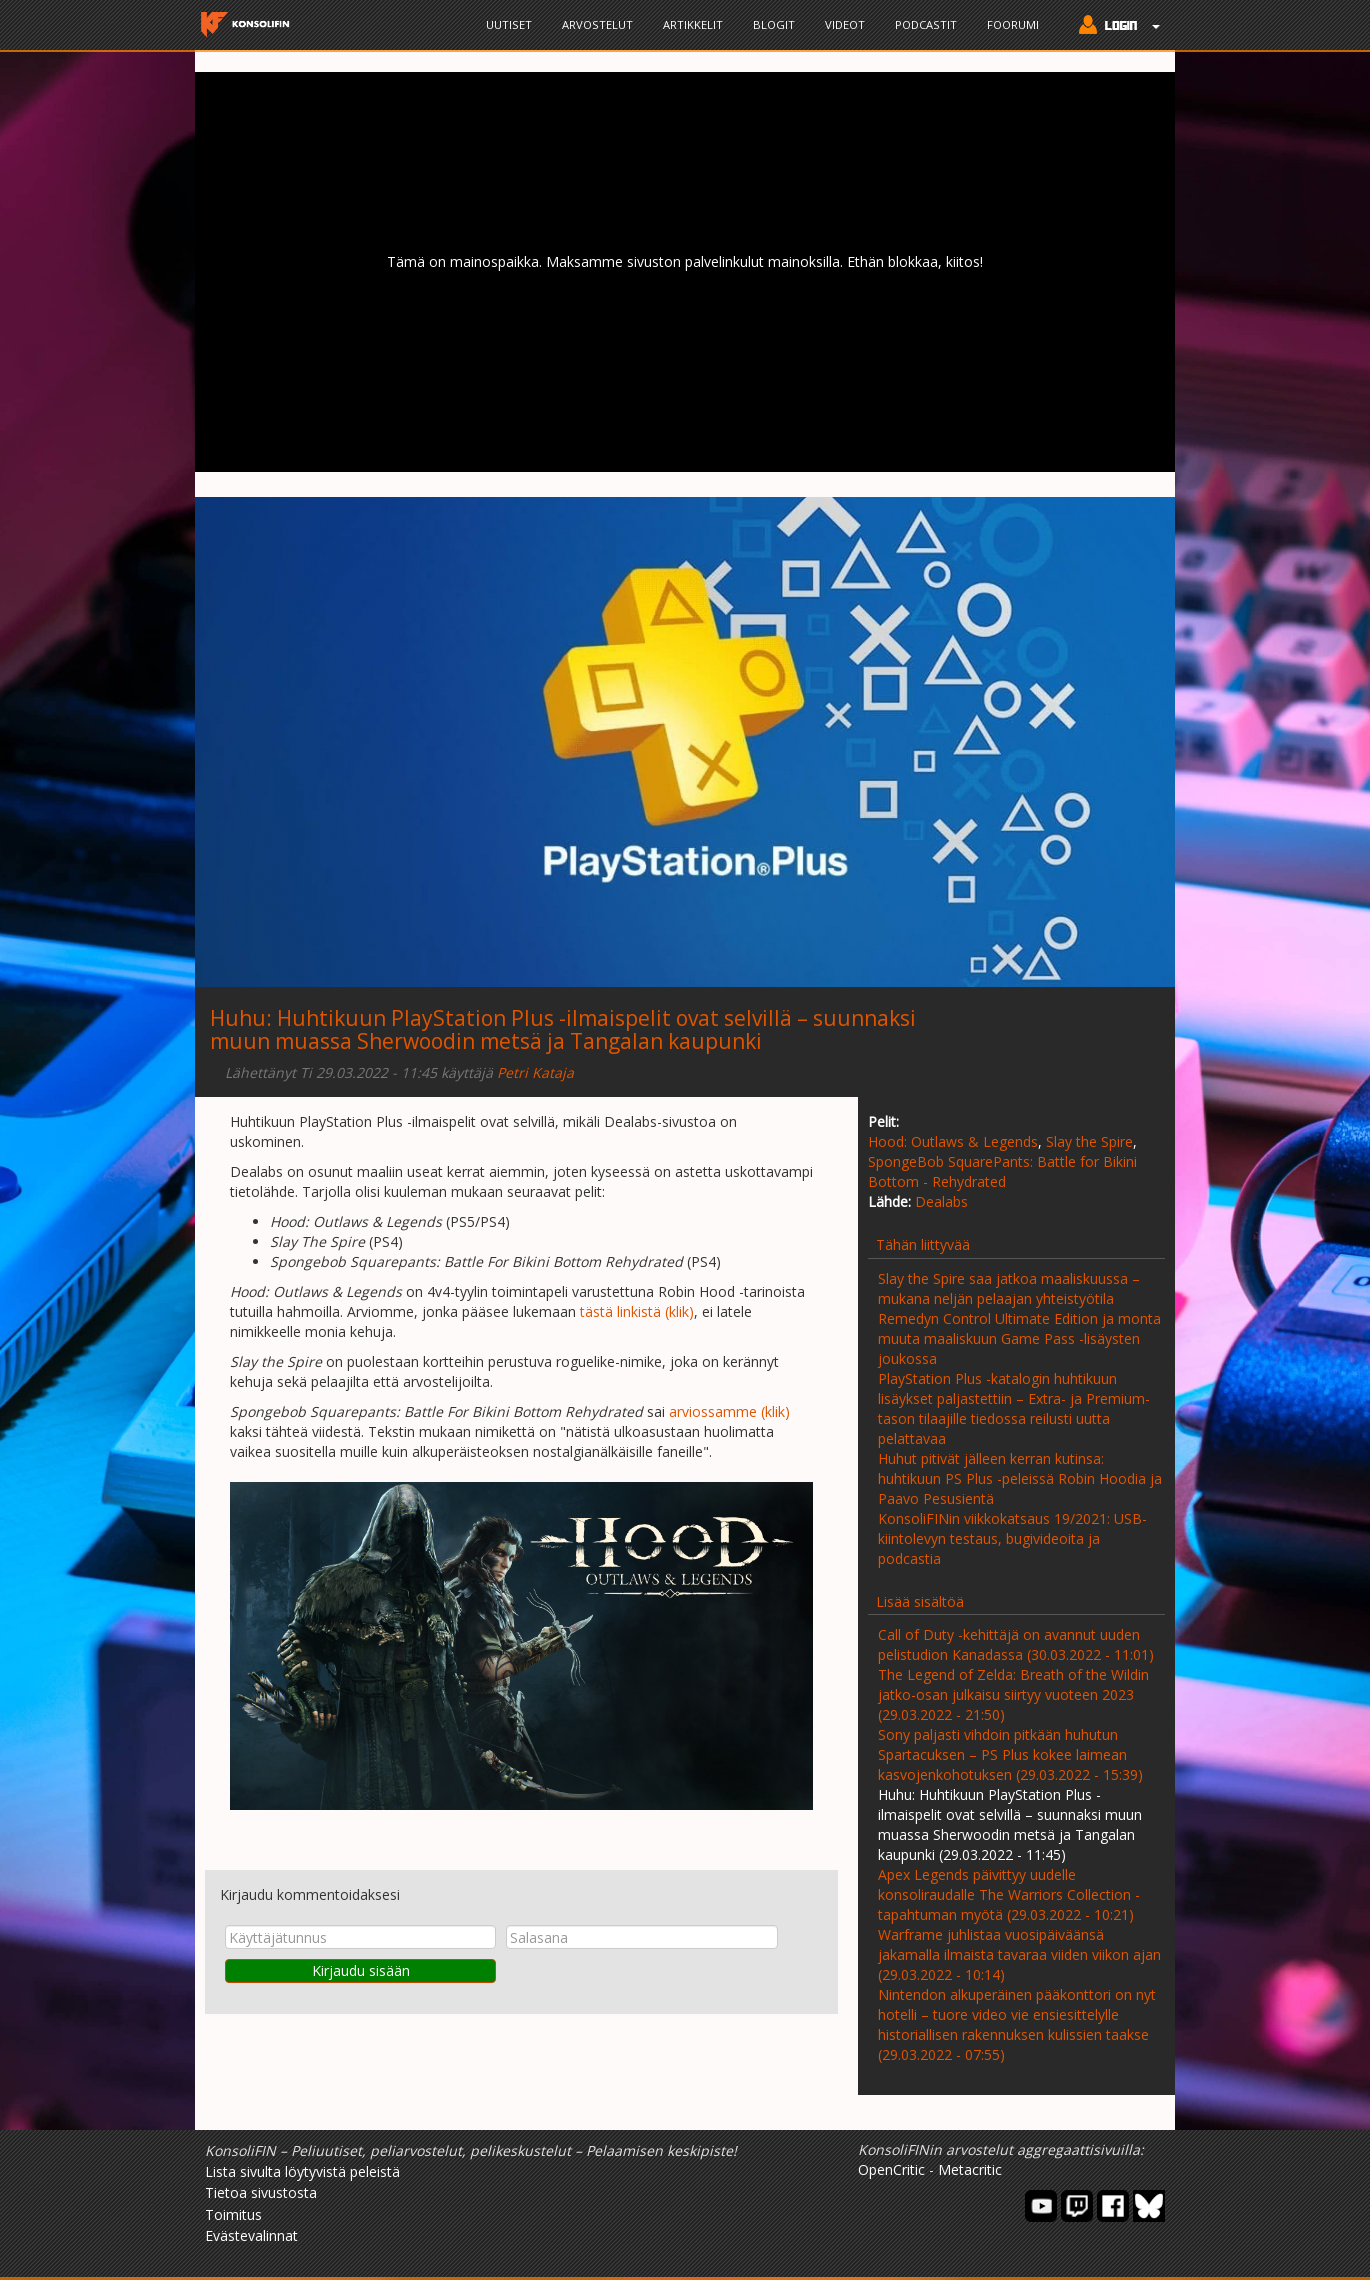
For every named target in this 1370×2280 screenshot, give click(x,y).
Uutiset (509, 24)
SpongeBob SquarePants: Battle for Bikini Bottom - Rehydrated (1002, 1171)
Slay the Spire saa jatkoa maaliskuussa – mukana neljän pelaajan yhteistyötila (1009, 1288)
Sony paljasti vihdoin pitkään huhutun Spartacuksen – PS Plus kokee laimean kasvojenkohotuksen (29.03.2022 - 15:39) (1010, 1754)
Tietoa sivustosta (261, 2192)
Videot (845, 24)
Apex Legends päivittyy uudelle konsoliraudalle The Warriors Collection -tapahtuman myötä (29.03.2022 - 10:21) (1009, 1894)
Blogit (774, 24)
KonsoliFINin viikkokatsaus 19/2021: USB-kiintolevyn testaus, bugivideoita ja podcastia (1012, 1538)
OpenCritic (891, 2169)
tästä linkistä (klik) (637, 1311)
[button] (1114, 27)
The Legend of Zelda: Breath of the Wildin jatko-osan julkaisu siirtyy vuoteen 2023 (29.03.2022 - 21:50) (1013, 1694)
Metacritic (970, 2169)
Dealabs (941, 1201)
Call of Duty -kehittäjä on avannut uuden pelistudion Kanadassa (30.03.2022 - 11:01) (1016, 1644)
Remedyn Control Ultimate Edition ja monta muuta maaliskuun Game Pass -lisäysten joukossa (1019, 1338)
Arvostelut (597, 24)
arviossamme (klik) (729, 1411)
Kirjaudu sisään (361, 1970)
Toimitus (233, 2214)
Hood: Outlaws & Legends (953, 1141)
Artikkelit (693, 24)
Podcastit (926, 24)
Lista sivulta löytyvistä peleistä (302, 2171)
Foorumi (1013, 24)
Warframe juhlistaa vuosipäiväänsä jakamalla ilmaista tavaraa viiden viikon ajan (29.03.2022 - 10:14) (1019, 1954)
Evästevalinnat (251, 2235)
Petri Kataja (535, 1072)
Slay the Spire (1089, 1141)
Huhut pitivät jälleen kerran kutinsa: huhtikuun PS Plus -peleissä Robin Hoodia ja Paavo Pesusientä (1020, 1478)
